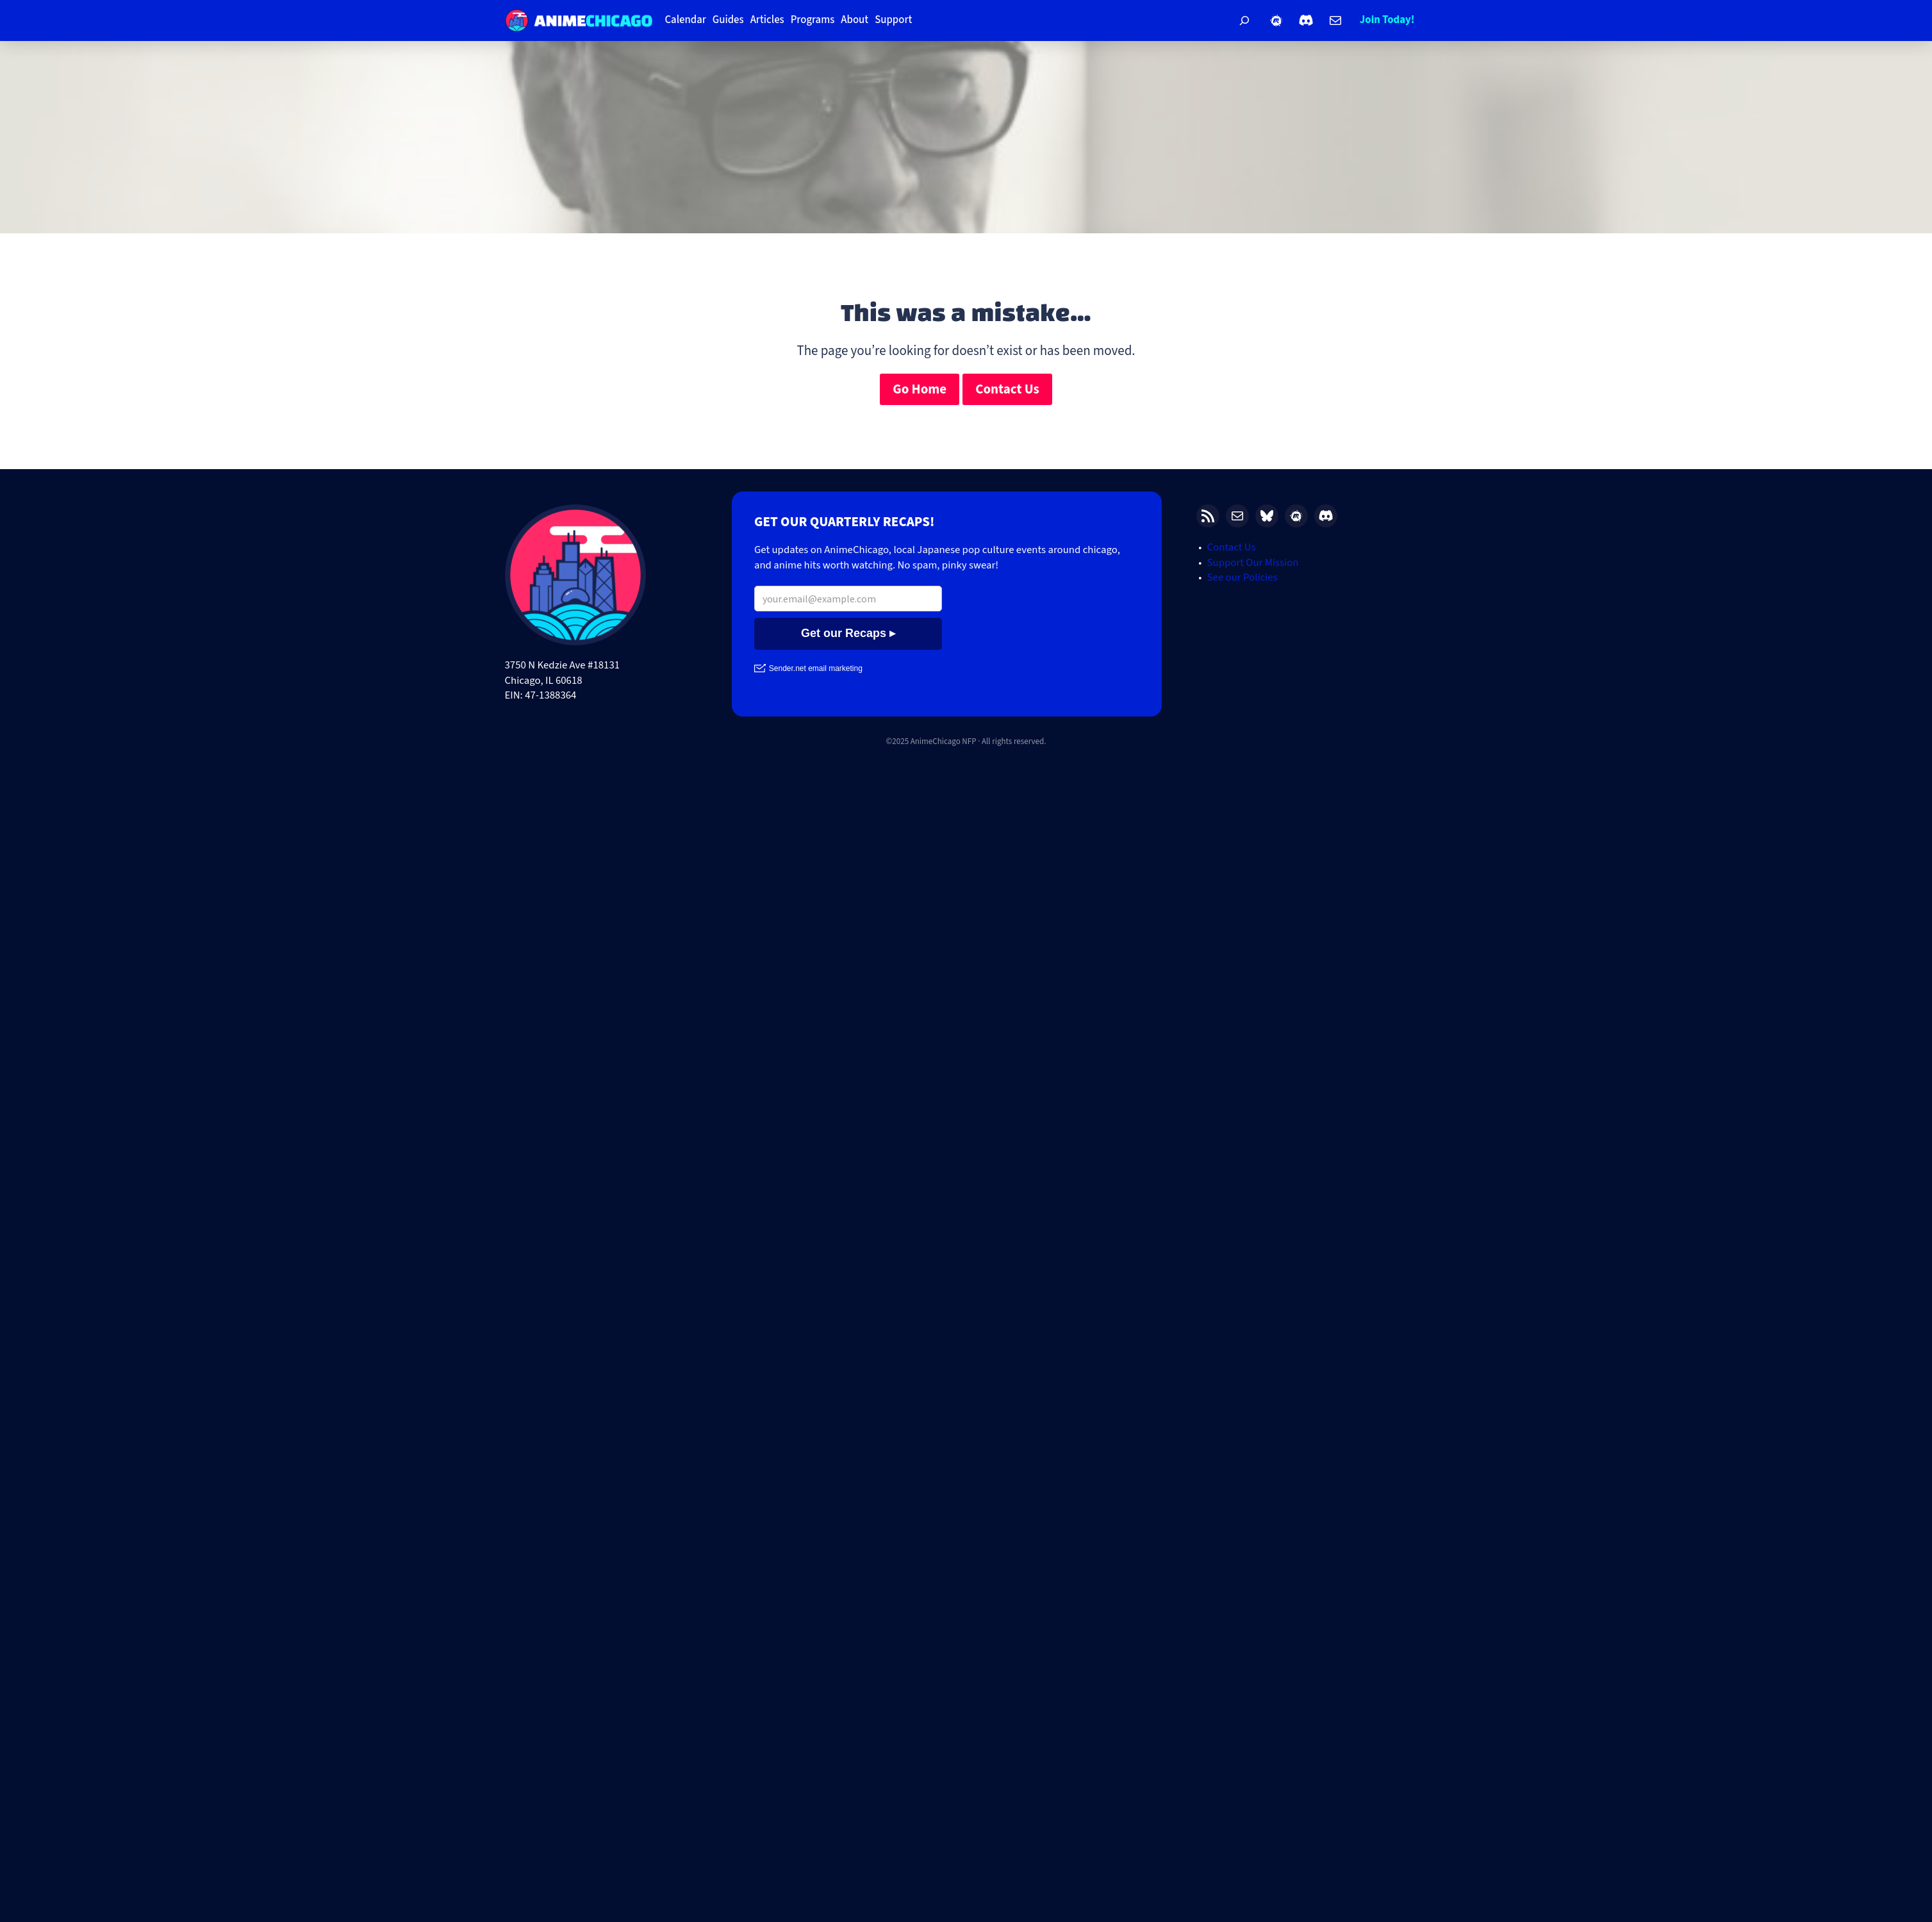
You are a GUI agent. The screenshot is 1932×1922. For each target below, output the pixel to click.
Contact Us (1007, 389)
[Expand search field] (1244, 20)
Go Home (919, 389)
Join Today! (1387, 20)
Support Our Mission (1253, 562)
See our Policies (1242, 577)
